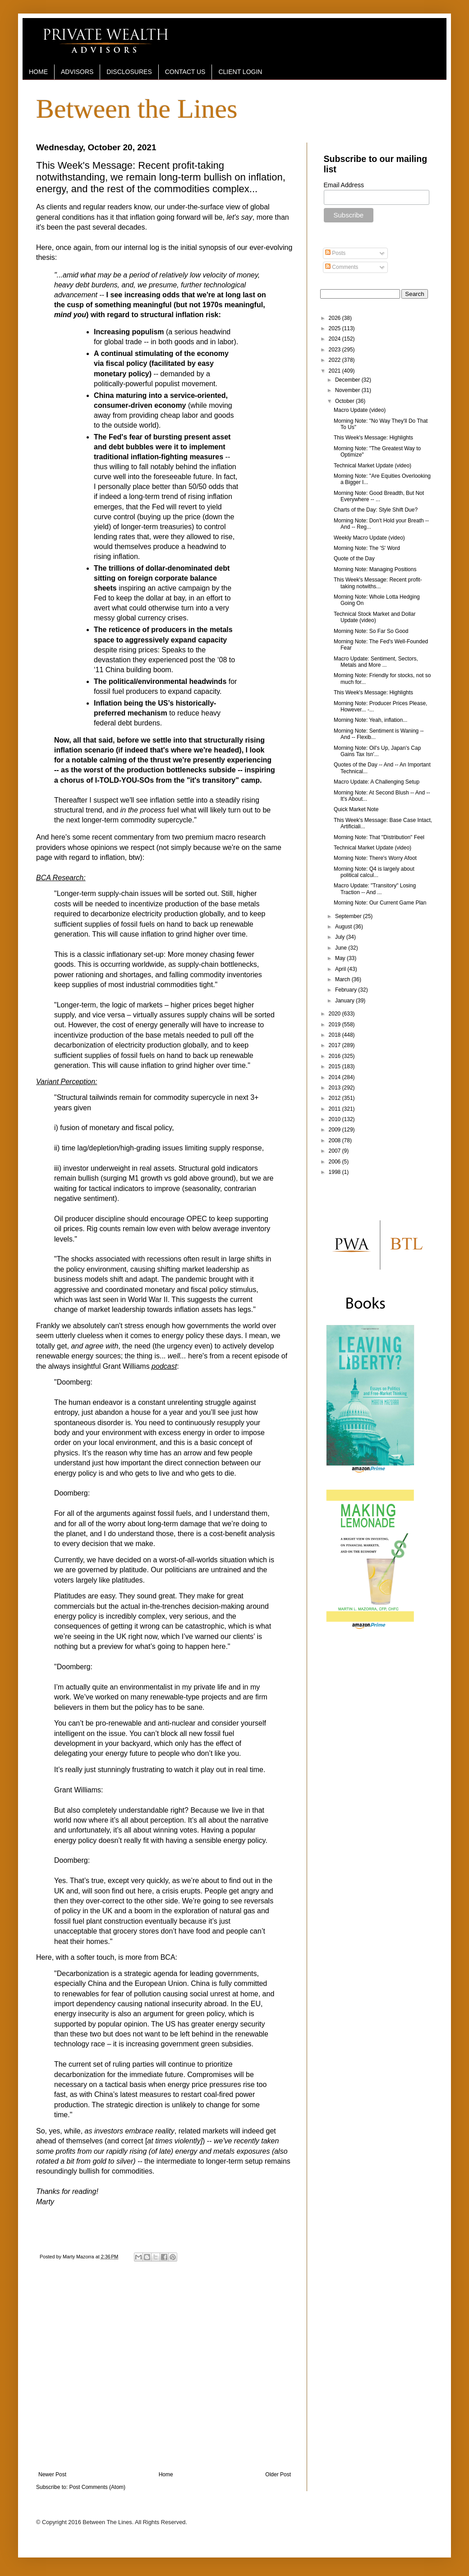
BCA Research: (61, 878)
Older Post (278, 2474)
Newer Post (52, 2474)
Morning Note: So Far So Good (371, 631)
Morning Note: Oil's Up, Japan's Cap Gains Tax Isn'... (377, 751)
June (341, 948)
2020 (335, 1014)
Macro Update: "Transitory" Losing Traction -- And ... (375, 888)
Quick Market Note (356, 809)
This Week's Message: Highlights (373, 437)
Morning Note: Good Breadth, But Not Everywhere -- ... (379, 496)
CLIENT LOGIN (240, 71)
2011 (335, 1109)
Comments (341, 267)
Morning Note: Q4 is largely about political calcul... (374, 872)
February (346, 990)
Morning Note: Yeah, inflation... (370, 720)
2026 (335, 318)
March (343, 979)
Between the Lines (137, 109)
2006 (335, 1162)
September (349, 916)
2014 (335, 1077)
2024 (335, 339)
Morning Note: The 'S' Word (367, 548)
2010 (335, 1119)
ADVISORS (77, 71)
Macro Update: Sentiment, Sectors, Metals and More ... (376, 662)
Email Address (344, 185)
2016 (335, 1056)
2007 (335, 1151)
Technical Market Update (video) (372, 465)
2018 (335, 1035)
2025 (335, 328)
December (348, 380)
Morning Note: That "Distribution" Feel (379, 837)
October (345, 401)
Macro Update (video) (360, 410)
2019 (335, 1024)
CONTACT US (185, 71)
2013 (335, 1088)
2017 (335, 1045)
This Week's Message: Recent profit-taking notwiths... (378, 583)
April (341, 969)
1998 (335, 1172)
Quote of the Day (354, 558)
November (348, 390)
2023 (335, 349)
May (341, 958)
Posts (335, 253)
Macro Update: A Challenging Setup (376, 782)
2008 (335, 1140)
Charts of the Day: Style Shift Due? (376, 510)
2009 (335, 1129)
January (345, 1000)
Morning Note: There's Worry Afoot (375, 858)
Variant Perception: (66, 1081)
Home (166, 2474)
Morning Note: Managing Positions (375, 569)
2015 (335, 1066)
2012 (335, 1098)
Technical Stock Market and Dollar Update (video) (374, 617)
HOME (38, 71)
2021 (335, 371)
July (340, 937)
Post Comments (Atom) (97, 2487)
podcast (164, 1366)
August (344, 926)
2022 (335, 360)
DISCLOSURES (129, 71)
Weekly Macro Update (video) (369, 538)
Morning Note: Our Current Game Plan (380, 903)
